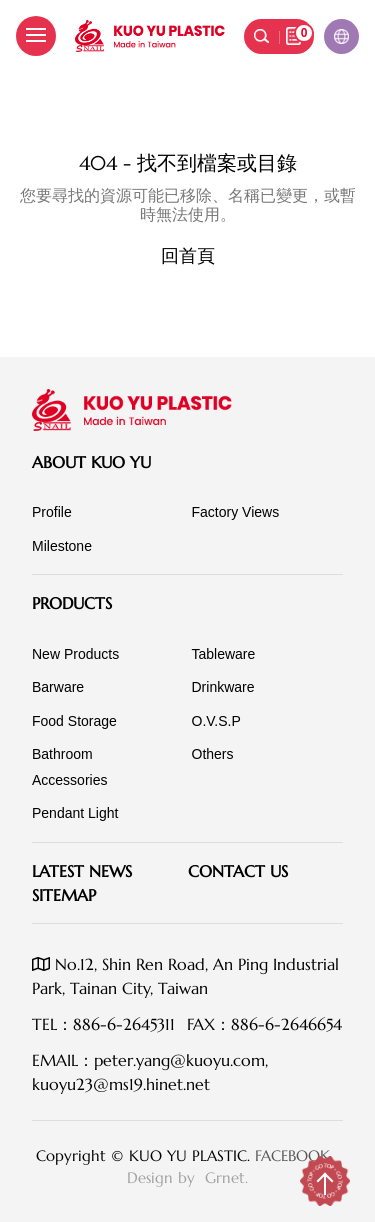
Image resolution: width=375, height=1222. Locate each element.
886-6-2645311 (124, 1024)
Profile (52, 512)
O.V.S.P (216, 721)
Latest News (82, 871)
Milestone (62, 546)
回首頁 (188, 255)
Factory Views (236, 512)
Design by (163, 1177)
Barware (58, 687)
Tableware (224, 654)
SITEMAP (64, 895)
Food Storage (74, 721)
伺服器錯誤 (188, 122)
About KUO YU (91, 462)
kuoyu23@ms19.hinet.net (121, 1084)
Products (72, 603)
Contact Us (238, 871)
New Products (75, 654)
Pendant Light (75, 813)
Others (213, 754)
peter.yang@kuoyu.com (179, 1060)
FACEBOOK (292, 1155)
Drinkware (223, 687)
